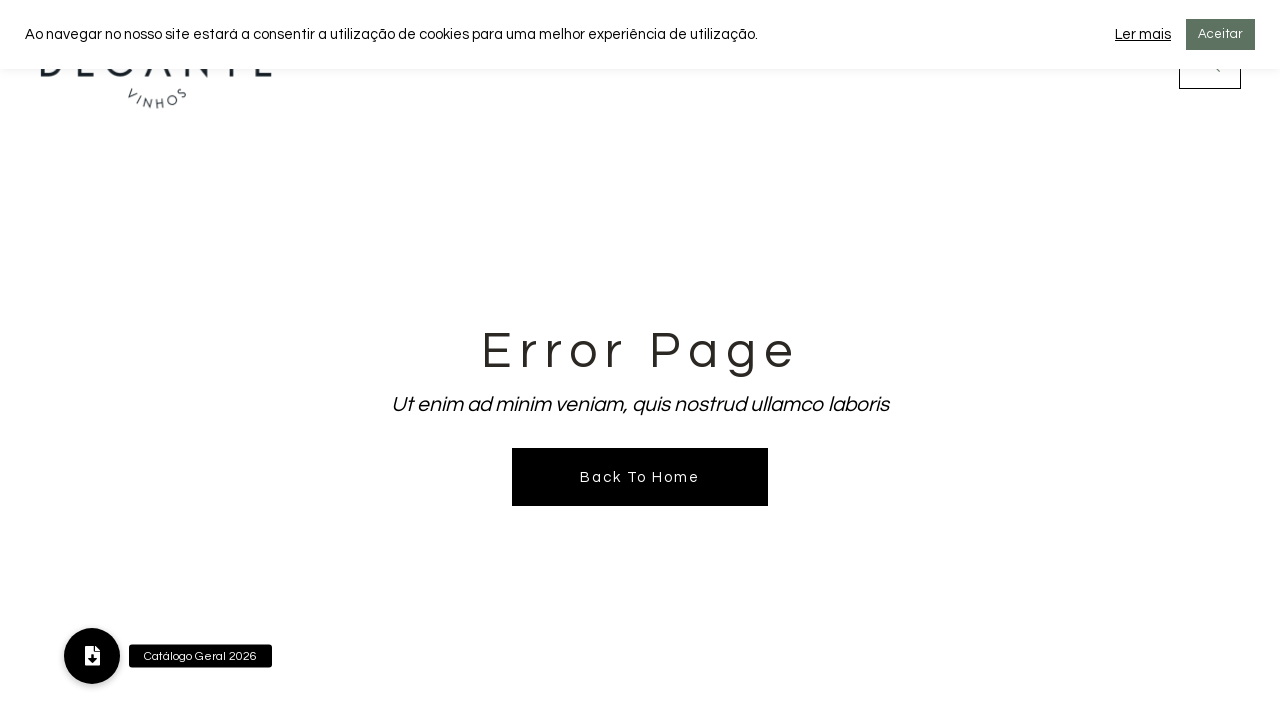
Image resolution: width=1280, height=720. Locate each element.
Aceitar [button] (1220, 34)
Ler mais (1143, 34)
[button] (92, 656)
